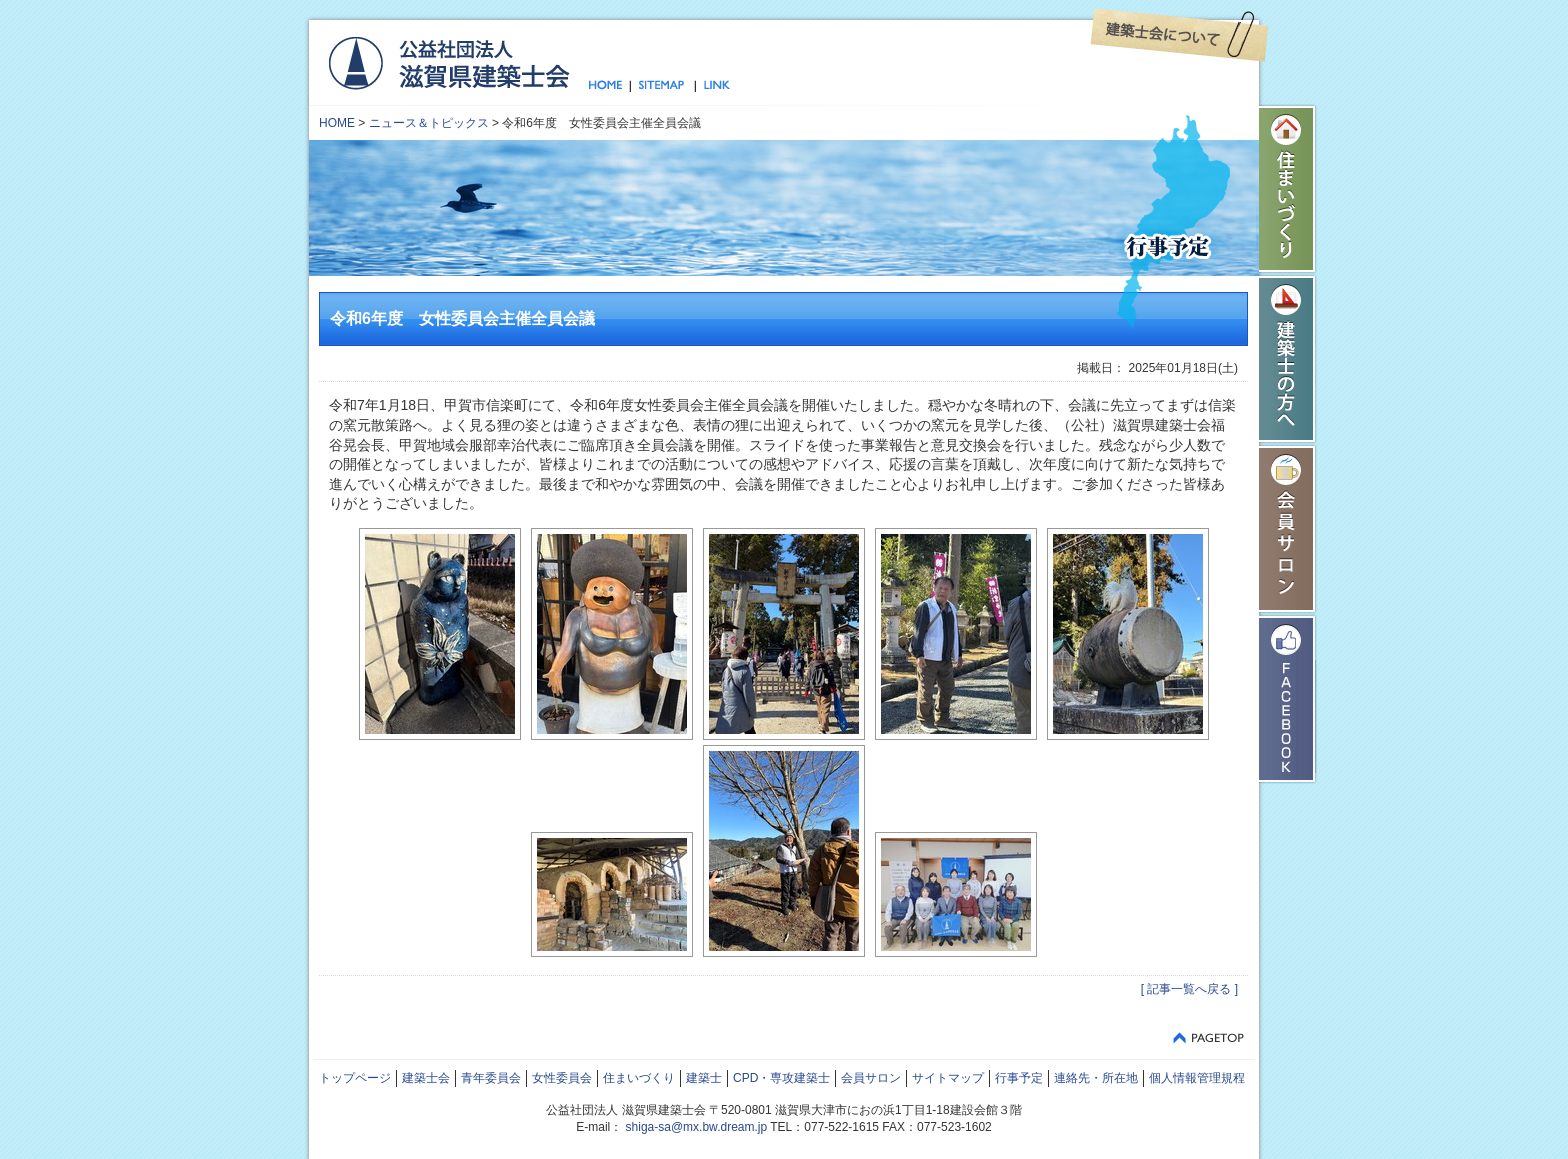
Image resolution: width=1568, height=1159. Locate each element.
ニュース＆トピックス (429, 123)
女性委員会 (562, 1078)
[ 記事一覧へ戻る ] (1189, 989)
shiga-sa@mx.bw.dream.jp (697, 1127)
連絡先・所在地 (1096, 1078)
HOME (337, 123)
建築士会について (1179, 35)
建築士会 (426, 1078)
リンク (713, 86)
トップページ (609, 86)
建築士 (704, 1078)
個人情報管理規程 (1197, 1078)
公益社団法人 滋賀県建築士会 (448, 62)
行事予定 (1019, 1078)
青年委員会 (491, 1078)
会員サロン (1288, 529)
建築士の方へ (1288, 359)
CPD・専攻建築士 (781, 1078)
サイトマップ (662, 86)
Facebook (1288, 699)
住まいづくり (1288, 189)
